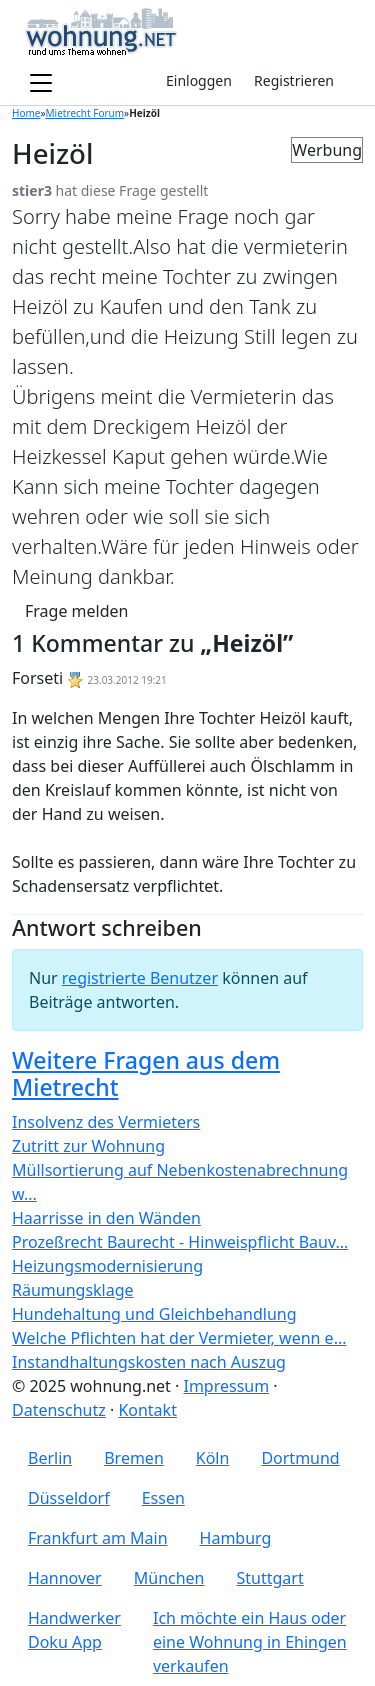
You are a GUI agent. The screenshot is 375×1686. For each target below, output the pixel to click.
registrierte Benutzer (140, 978)
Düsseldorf (69, 1498)
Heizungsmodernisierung (107, 1266)
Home (26, 113)
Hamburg (236, 1538)
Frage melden (76, 611)
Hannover (65, 1578)
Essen (163, 1498)
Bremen (134, 1458)
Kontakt (147, 1410)
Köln (213, 1458)
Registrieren (294, 80)
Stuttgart (270, 1578)
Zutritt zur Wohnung (88, 1146)
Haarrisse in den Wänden (106, 1218)
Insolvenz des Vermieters (106, 1122)
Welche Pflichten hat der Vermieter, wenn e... (179, 1338)
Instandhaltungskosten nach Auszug (149, 1362)
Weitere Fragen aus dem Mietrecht (146, 1074)
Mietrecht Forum (85, 113)
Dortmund (300, 1458)
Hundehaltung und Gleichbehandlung (154, 1314)
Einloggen (199, 80)
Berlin (50, 1458)
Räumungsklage (73, 1290)
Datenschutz (59, 1410)
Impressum (226, 1386)
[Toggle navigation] (41, 84)
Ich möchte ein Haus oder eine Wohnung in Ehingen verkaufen (250, 1642)
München (169, 1578)
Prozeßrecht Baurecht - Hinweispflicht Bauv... (180, 1242)
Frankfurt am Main (98, 1538)
